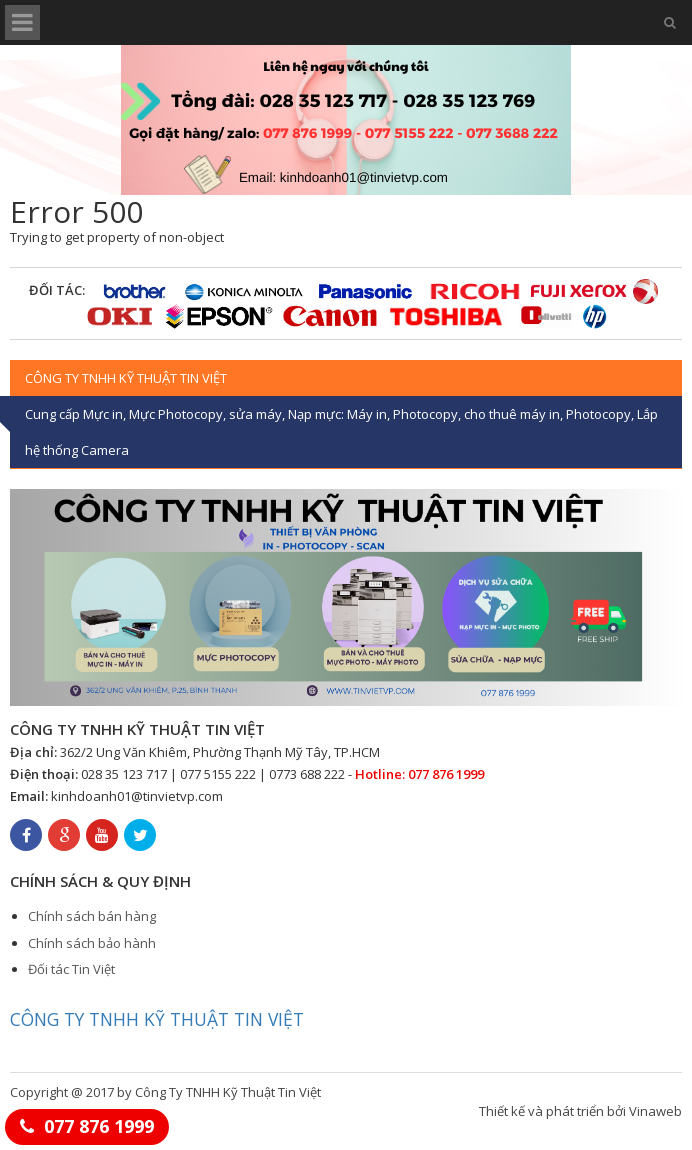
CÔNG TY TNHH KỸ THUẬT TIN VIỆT (157, 1019)
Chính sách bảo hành (92, 943)
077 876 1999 (99, 1126)
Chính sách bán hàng (92, 916)
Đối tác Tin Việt (71, 969)
